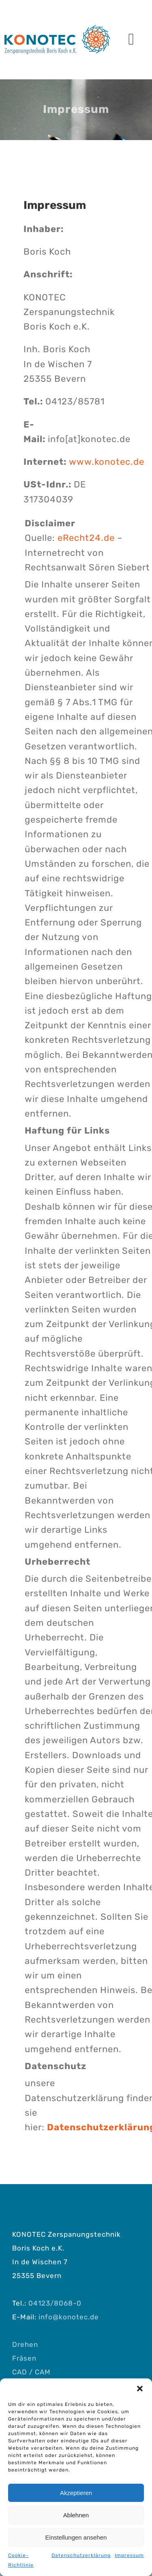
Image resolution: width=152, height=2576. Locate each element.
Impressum (129, 2555)
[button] (140, 2389)
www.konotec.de (106, 461)
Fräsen (24, 2358)
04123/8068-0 (54, 2303)
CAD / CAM (31, 2372)
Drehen (25, 2344)
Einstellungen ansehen (76, 2537)
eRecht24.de (86, 537)
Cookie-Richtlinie (21, 2560)
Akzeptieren (76, 2492)
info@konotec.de (69, 2317)
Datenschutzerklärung (81, 2555)
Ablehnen (76, 2515)
